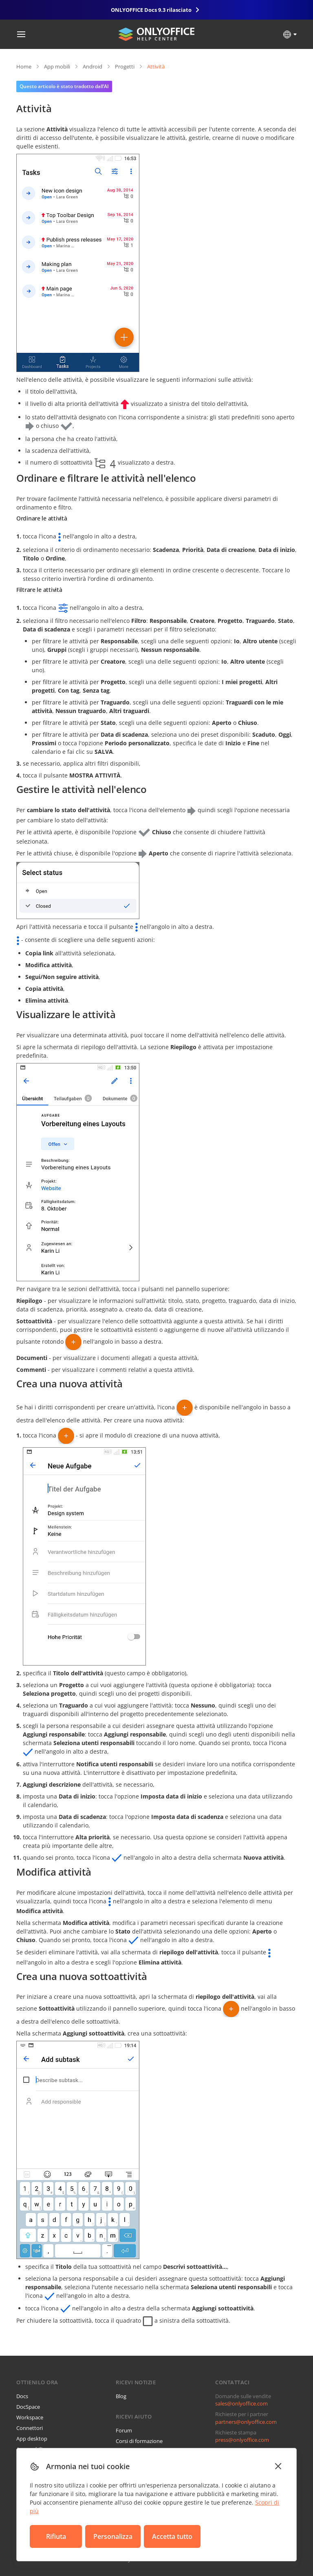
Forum (124, 2430)
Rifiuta (56, 2536)
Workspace (29, 2417)
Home (23, 66)
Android (92, 66)
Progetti (124, 66)
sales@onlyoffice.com (241, 2403)
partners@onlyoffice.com (246, 2421)
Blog (121, 2396)
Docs (22, 2396)
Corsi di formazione (139, 2441)
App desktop (31, 2438)
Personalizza (112, 2536)
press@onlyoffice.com (242, 2439)
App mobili (57, 66)
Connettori (29, 2428)
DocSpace (28, 2406)
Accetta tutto (172, 2536)
